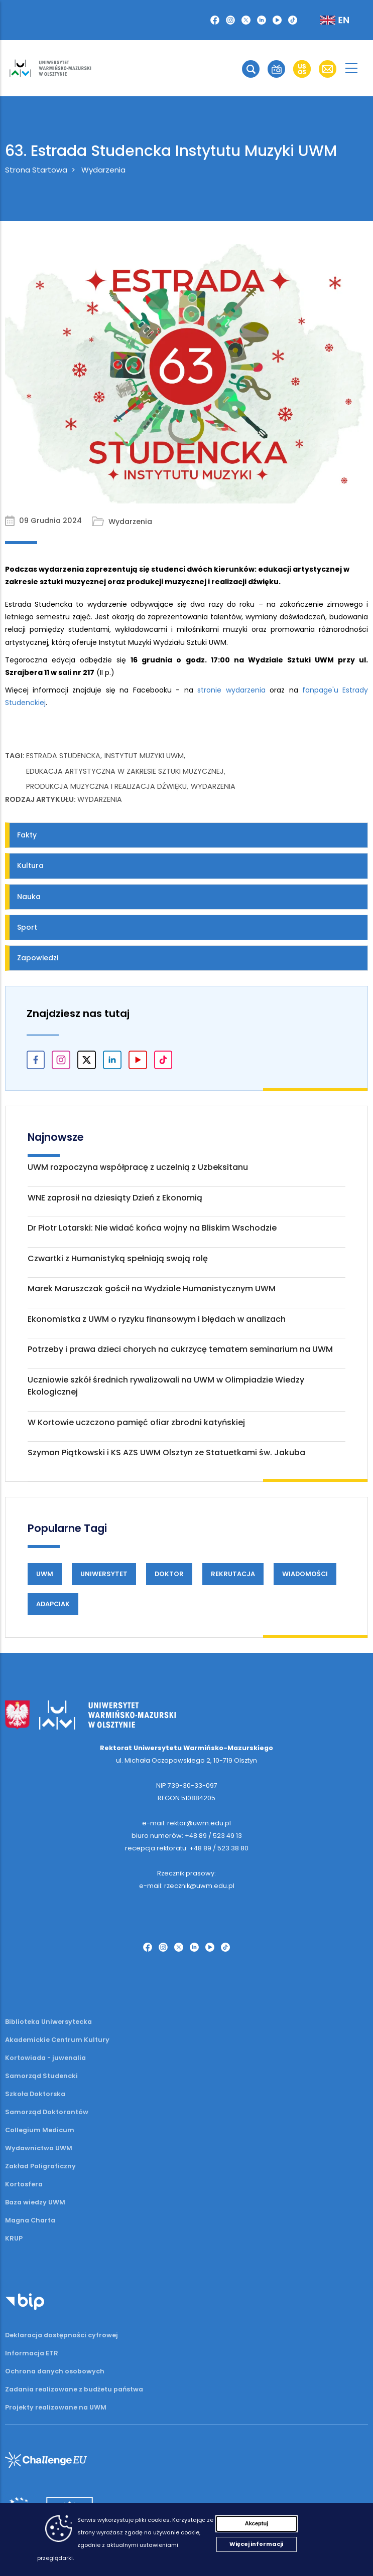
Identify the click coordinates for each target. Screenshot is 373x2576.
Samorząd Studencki (41, 2076)
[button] (251, 69)
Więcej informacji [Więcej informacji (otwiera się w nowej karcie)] (256, 2544)
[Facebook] (214, 20)
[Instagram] (230, 20)
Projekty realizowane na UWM (55, 2407)
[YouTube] (277, 20)
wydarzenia (213, 786)
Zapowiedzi (37, 958)
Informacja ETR (31, 2353)
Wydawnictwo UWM (38, 2148)
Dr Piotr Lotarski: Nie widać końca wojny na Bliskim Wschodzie (152, 1228)
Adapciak (53, 1604)
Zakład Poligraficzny (40, 2166)
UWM (44, 1574)
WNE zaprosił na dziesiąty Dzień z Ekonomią (115, 1198)
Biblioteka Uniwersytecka (48, 2021)
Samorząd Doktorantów (46, 2112)
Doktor (169, 1574)
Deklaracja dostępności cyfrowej (61, 2335)
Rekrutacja (233, 1574)
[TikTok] (292, 20)
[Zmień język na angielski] (326, 20)
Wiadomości (305, 1574)
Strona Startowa (36, 169)
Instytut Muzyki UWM (144, 756)
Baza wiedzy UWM (35, 2202)
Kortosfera (24, 2184)
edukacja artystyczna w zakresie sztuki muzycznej (125, 771)
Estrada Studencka (63, 756)
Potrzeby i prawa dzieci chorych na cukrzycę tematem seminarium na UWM (180, 1349)
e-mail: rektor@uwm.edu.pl (186, 1823)
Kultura (30, 866)
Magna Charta (30, 2220)
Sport (27, 927)
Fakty (27, 835)
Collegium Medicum (39, 2130)
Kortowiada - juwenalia (45, 2057)
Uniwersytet (104, 1574)
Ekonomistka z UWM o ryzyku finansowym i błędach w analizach (157, 1319)
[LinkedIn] (261, 20)
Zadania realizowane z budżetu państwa (74, 2389)
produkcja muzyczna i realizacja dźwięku (106, 786)
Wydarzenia (103, 169)
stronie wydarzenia (231, 690)
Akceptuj (256, 2523)
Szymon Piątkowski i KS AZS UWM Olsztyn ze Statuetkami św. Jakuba (166, 1452)
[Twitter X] (246, 20)
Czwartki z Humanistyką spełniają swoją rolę (118, 1258)
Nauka (29, 897)
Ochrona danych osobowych (54, 2371)
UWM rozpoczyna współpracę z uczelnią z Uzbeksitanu (138, 1167)
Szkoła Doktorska (35, 2094)
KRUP (14, 2238)
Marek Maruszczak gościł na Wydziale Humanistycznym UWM (152, 1288)
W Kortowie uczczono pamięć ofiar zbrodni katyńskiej (136, 1422)
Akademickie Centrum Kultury (57, 2039)
